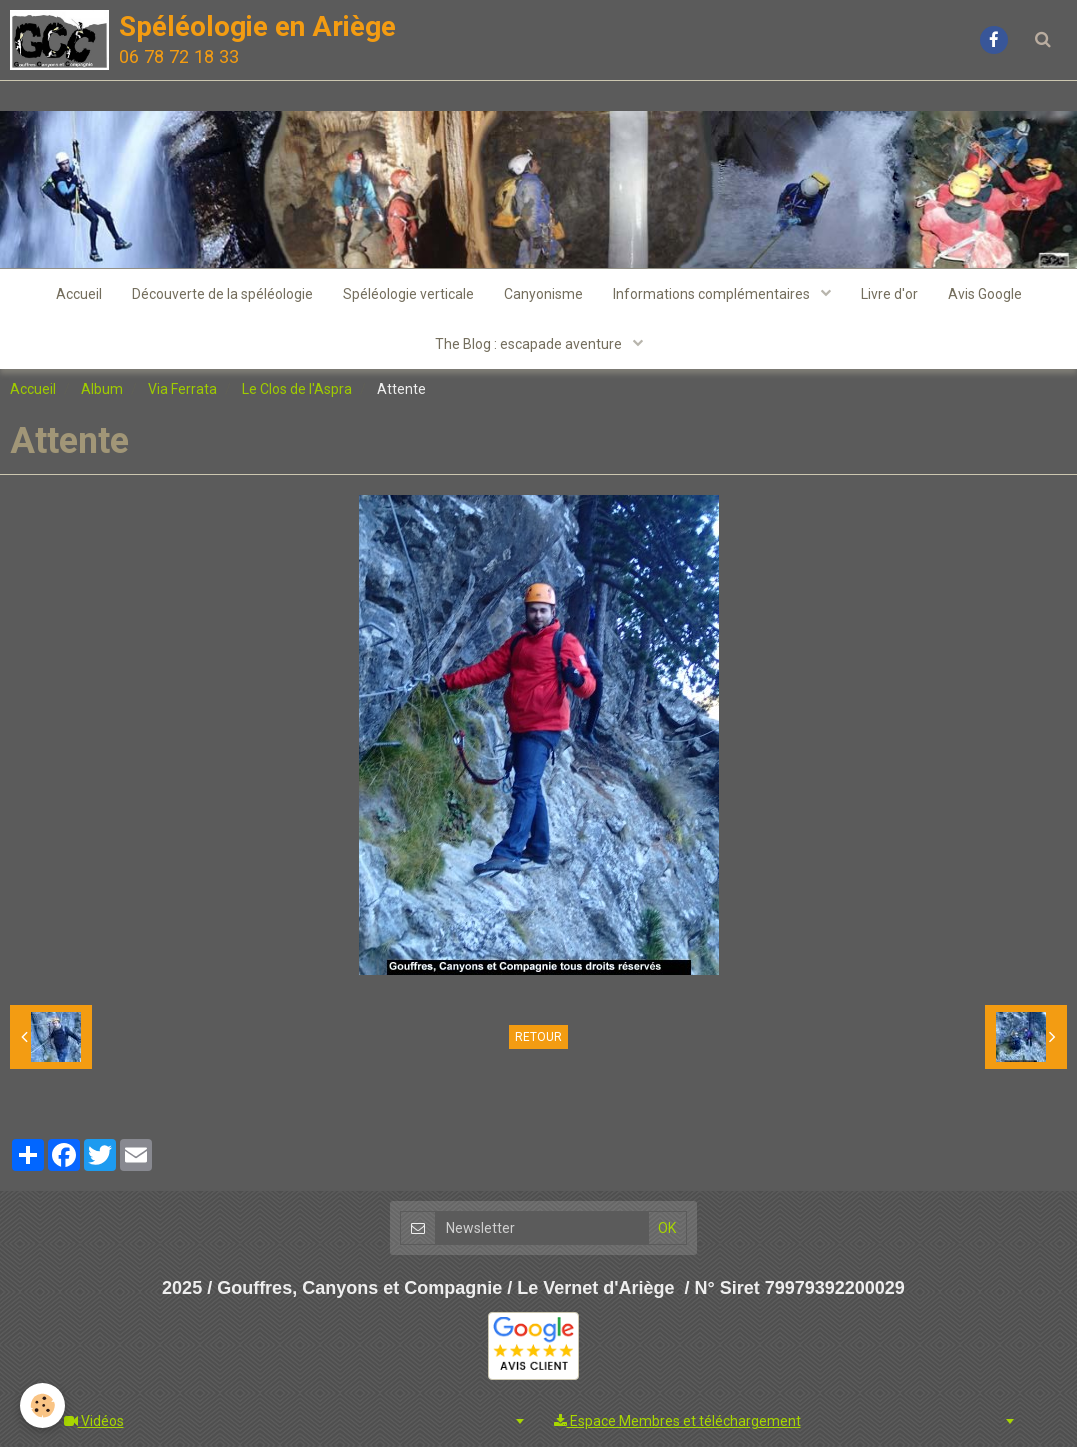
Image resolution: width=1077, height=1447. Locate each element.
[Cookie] (42, 1405)
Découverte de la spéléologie (222, 294)
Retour (538, 1037)
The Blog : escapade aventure (530, 344)
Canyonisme (543, 294)
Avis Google (985, 294)
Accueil (79, 294)
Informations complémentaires (713, 294)
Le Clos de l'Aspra (297, 389)
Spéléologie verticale (408, 294)
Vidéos (94, 1421)
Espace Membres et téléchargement (677, 1421)
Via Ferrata (182, 389)
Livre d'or (889, 294)
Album (102, 389)
